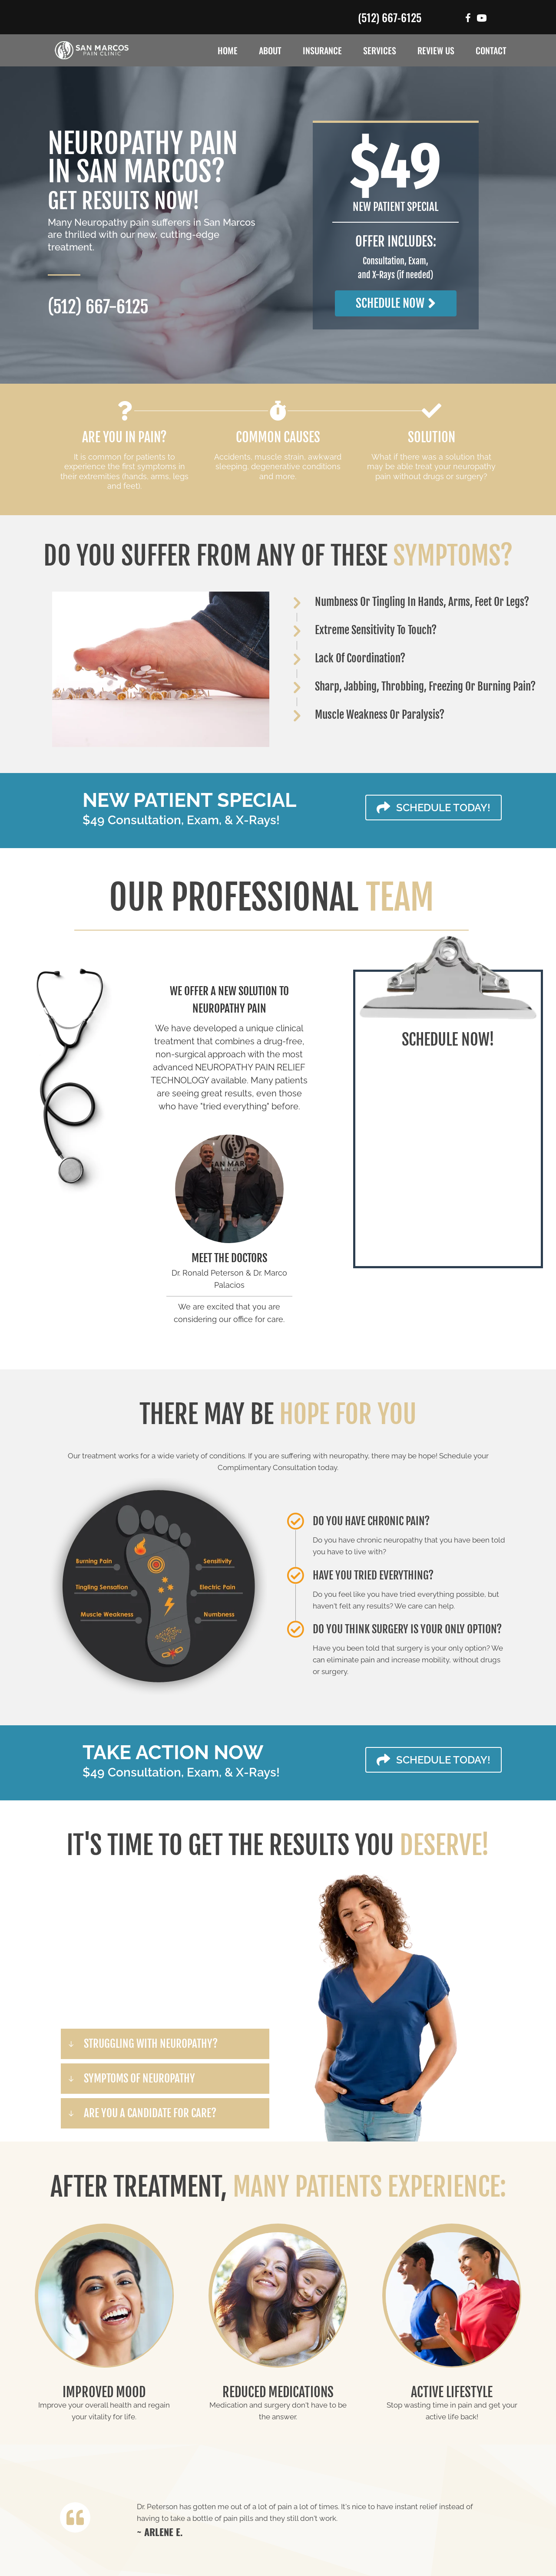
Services (379, 50)
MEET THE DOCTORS (229, 1258)
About (270, 50)
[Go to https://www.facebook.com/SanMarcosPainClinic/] (468, 19)
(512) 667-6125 (389, 17)
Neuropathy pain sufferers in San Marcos (164, 222)
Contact (491, 50)
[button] (396, 303)
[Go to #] (481, 19)
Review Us (435, 50)
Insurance (322, 50)
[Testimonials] (313, 2519)
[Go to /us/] (229, 1189)
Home (228, 50)
